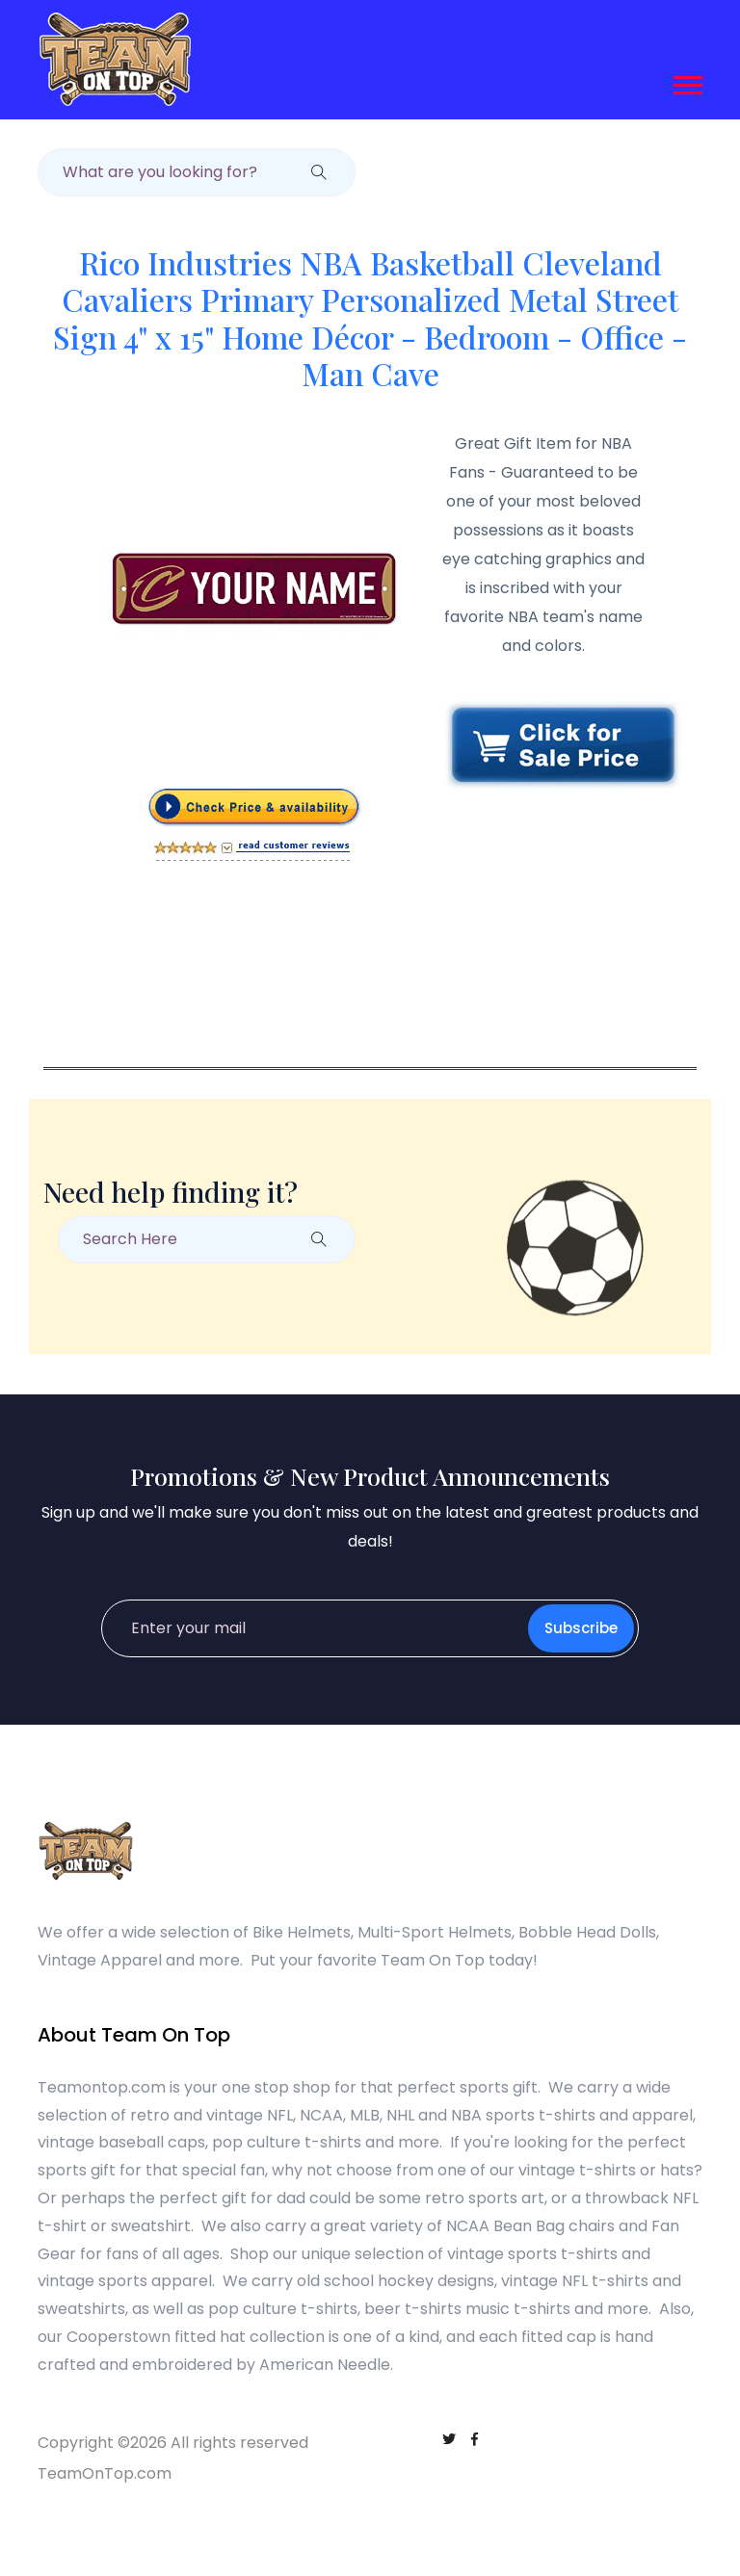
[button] (686, 81)
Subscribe (581, 1628)
